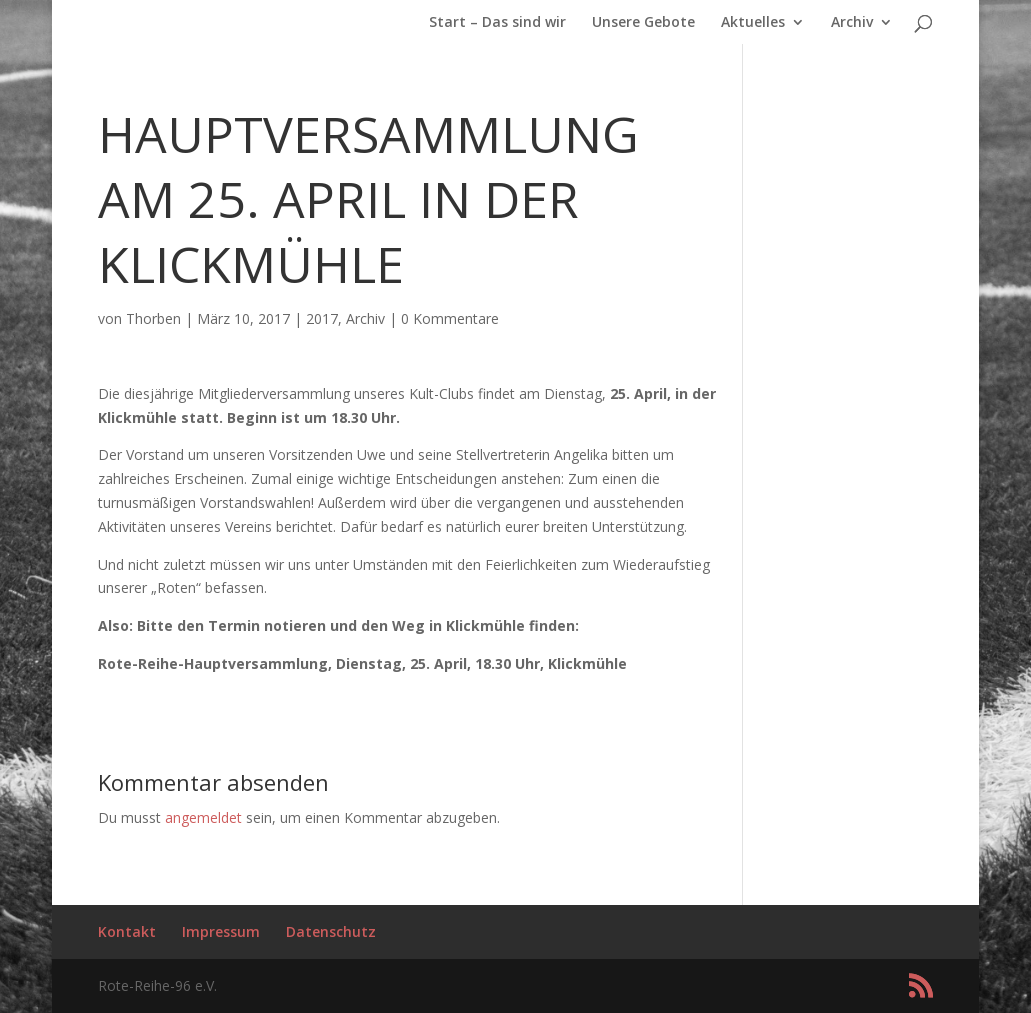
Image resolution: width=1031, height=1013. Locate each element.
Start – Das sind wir (497, 23)
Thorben (153, 318)
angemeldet (203, 817)
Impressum (221, 931)
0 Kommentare (450, 318)
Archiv (852, 23)
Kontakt (127, 931)
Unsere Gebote (643, 23)
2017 (322, 318)
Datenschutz (331, 931)
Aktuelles (753, 23)
